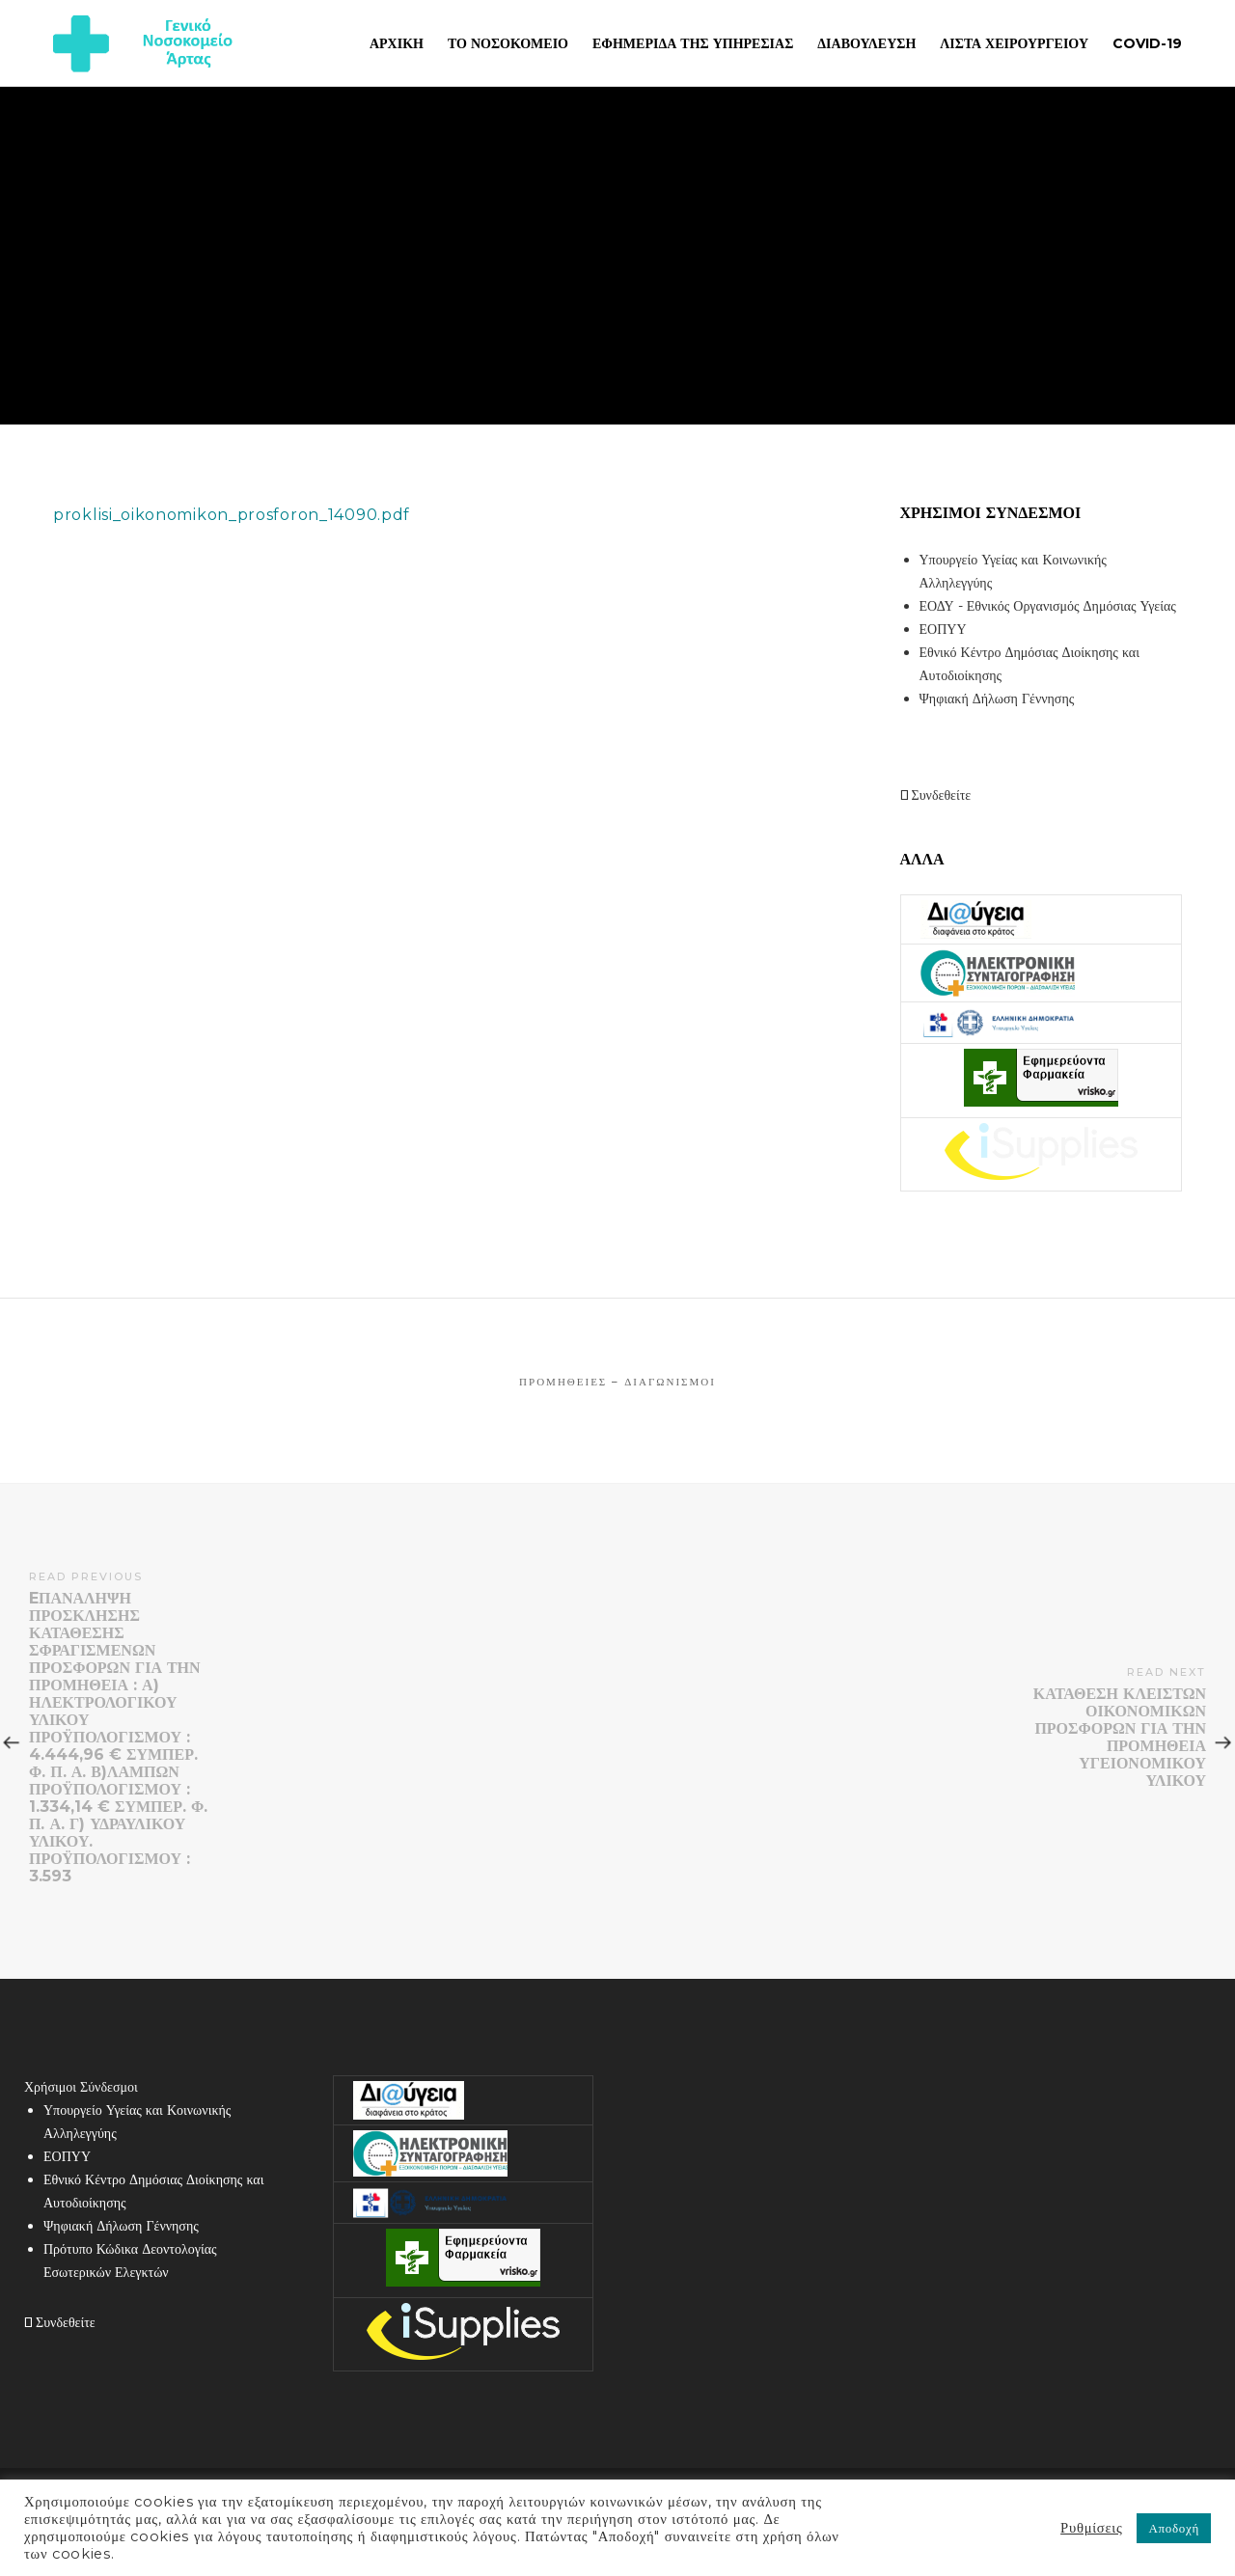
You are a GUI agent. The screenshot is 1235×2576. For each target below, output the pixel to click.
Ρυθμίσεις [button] (1091, 2527)
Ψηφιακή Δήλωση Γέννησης (997, 698)
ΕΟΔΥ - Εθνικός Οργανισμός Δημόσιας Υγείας (1047, 606)
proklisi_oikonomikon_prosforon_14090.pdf (231, 515)
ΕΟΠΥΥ (943, 629)
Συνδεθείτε (936, 795)
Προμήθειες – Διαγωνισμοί (617, 1381)
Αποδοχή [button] (1173, 2527)
